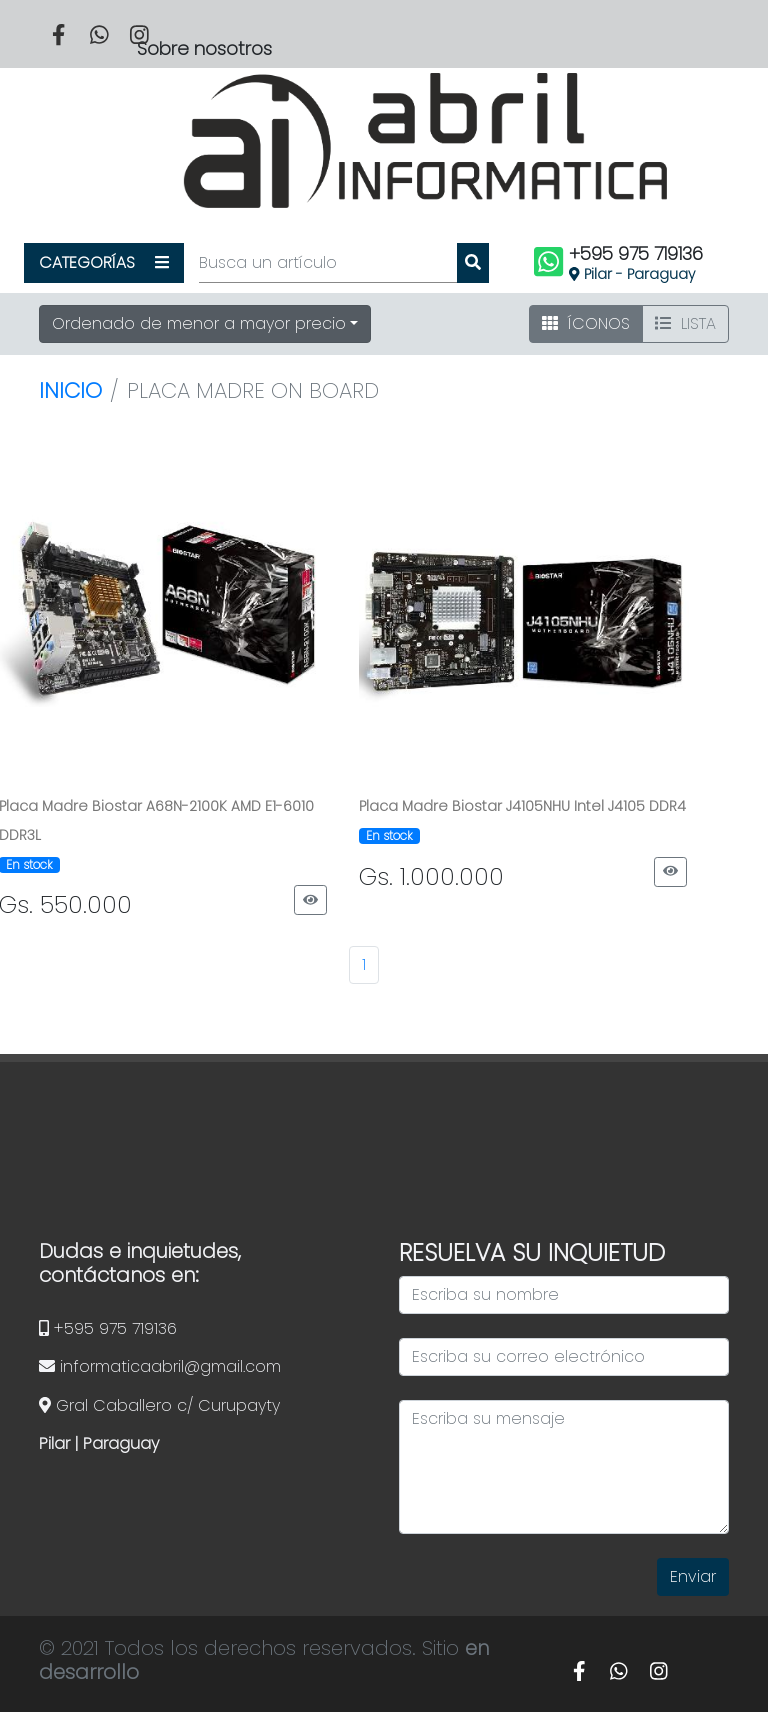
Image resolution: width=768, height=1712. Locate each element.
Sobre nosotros (204, 48)
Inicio (70, 390)
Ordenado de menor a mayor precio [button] (199, 323)
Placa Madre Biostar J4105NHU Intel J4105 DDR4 (522, 806)
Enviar (693, 1576)
